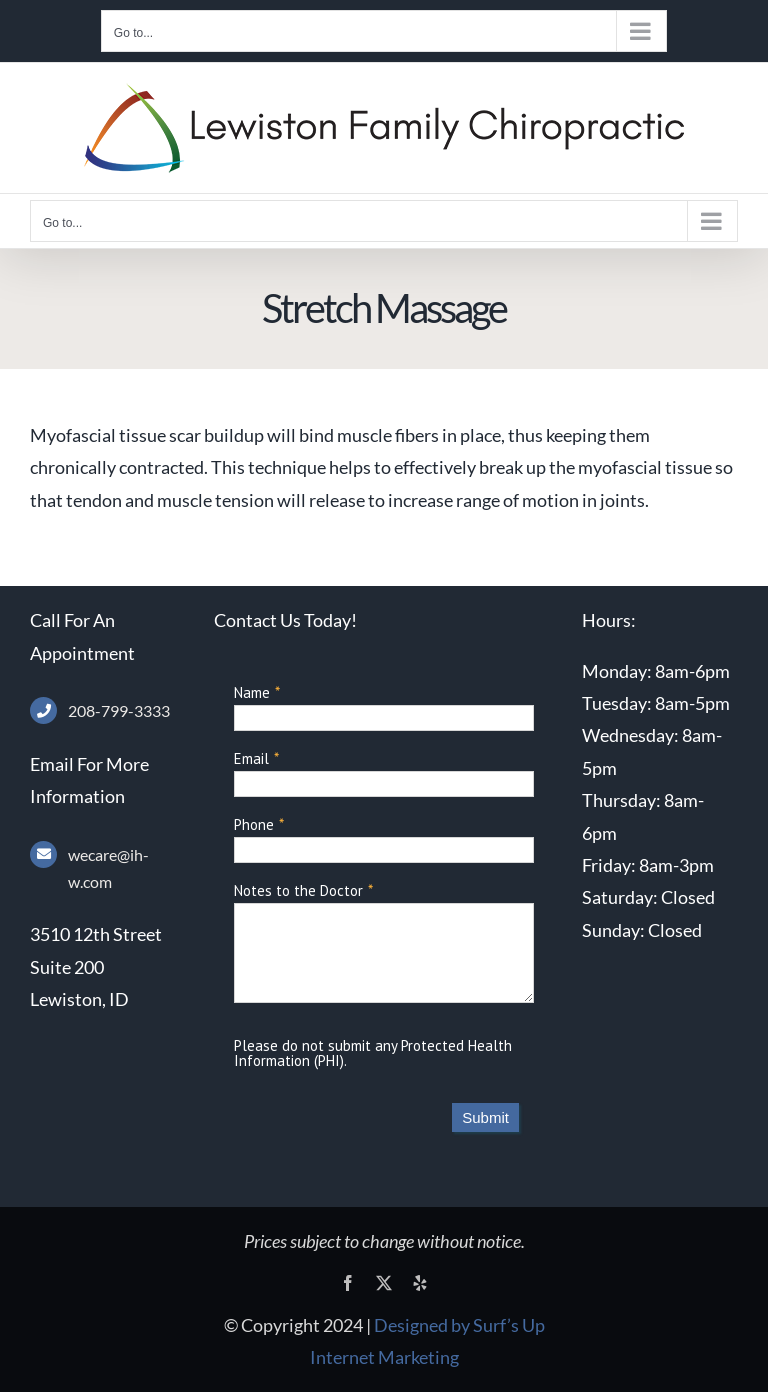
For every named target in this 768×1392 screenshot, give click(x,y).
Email (251, 758)
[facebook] (348, 1283)
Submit (485, 1117)
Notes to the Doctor (298, 890)
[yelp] (420, 1283)
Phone (254, 824)
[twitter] (384, 1283)
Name (252, 692)
